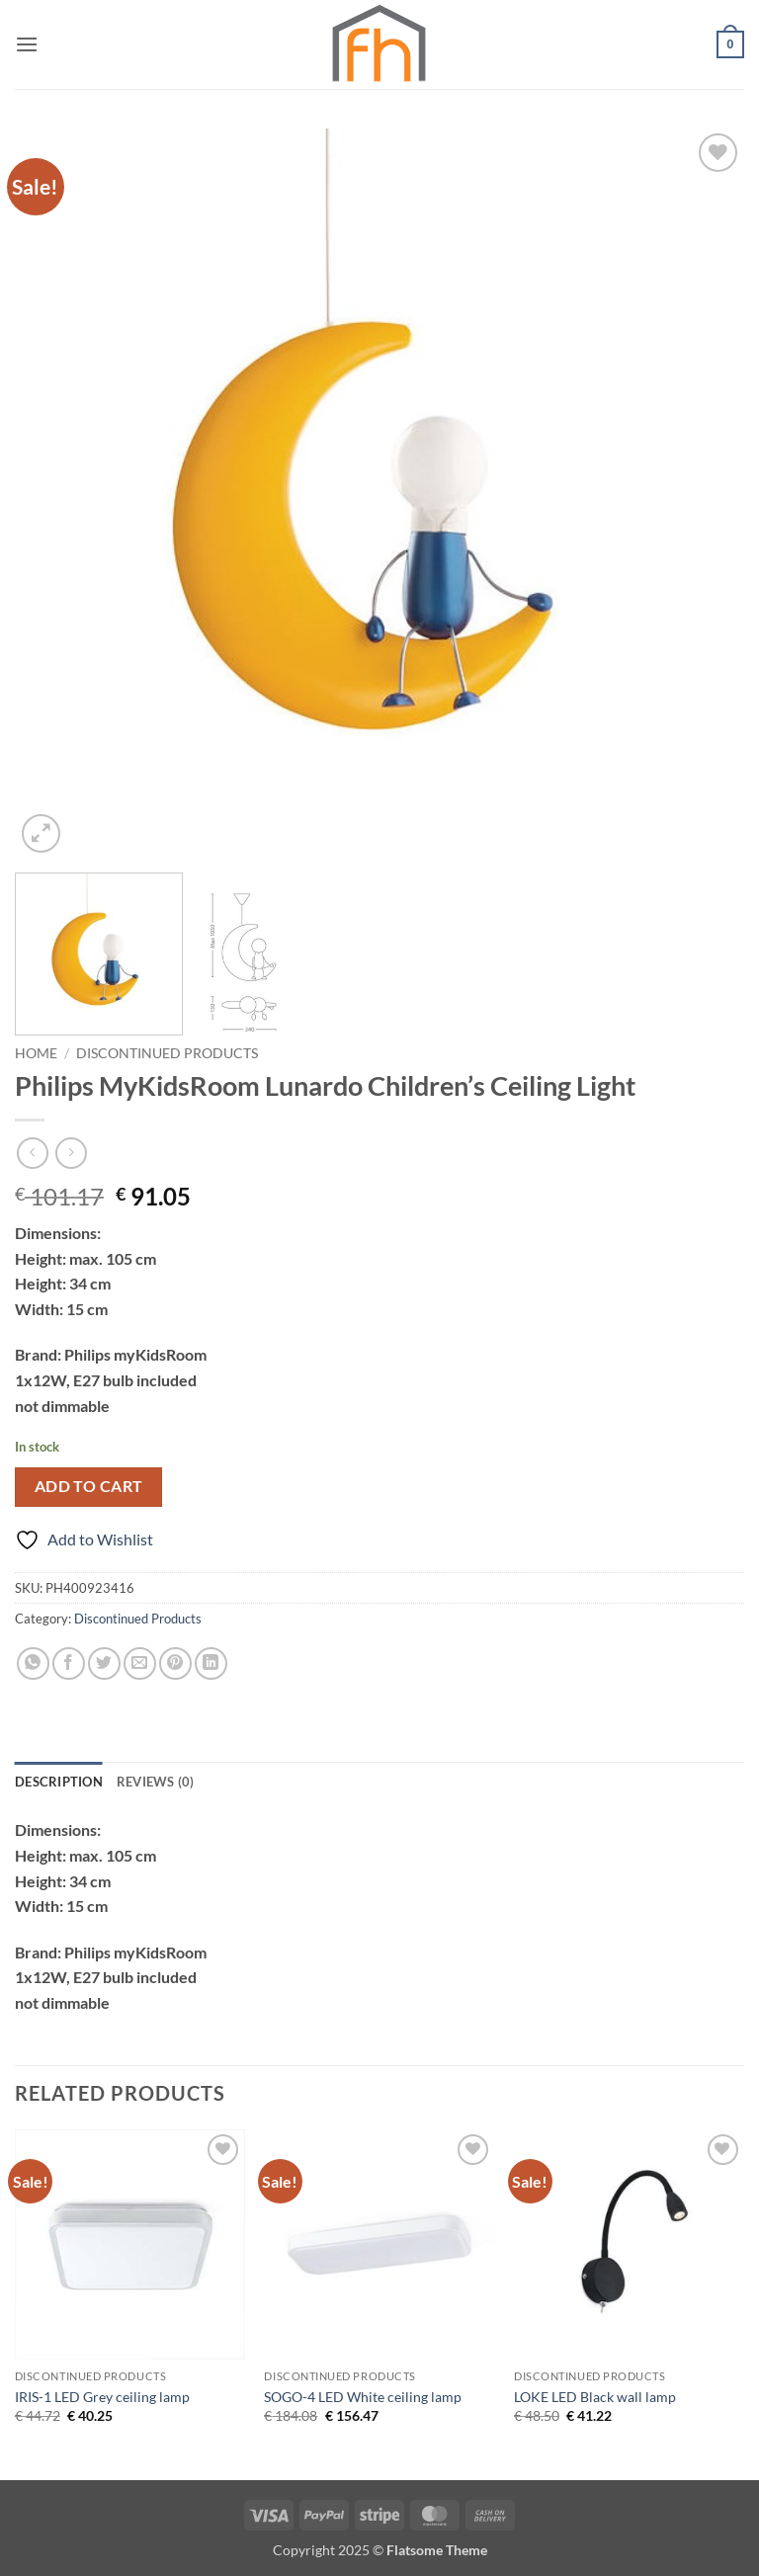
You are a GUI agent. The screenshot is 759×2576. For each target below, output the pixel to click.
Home (36, 1053)
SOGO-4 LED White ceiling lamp (363, 2396)
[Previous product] (70, 1152)
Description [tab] (59, 1781)
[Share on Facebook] (68, 1663)
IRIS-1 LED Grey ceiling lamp (102, 2396)
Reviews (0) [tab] (156, 1781)
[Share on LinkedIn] (211, 1663)
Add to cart (89, 1486)
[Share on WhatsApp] (33, 1663)
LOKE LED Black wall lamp (595, 2396)
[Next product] (32, 1152)
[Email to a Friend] (140, 1663)
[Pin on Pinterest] (175, 1663)
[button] (27, 44)
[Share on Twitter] (104, 1663)
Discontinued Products (167, 1053)
